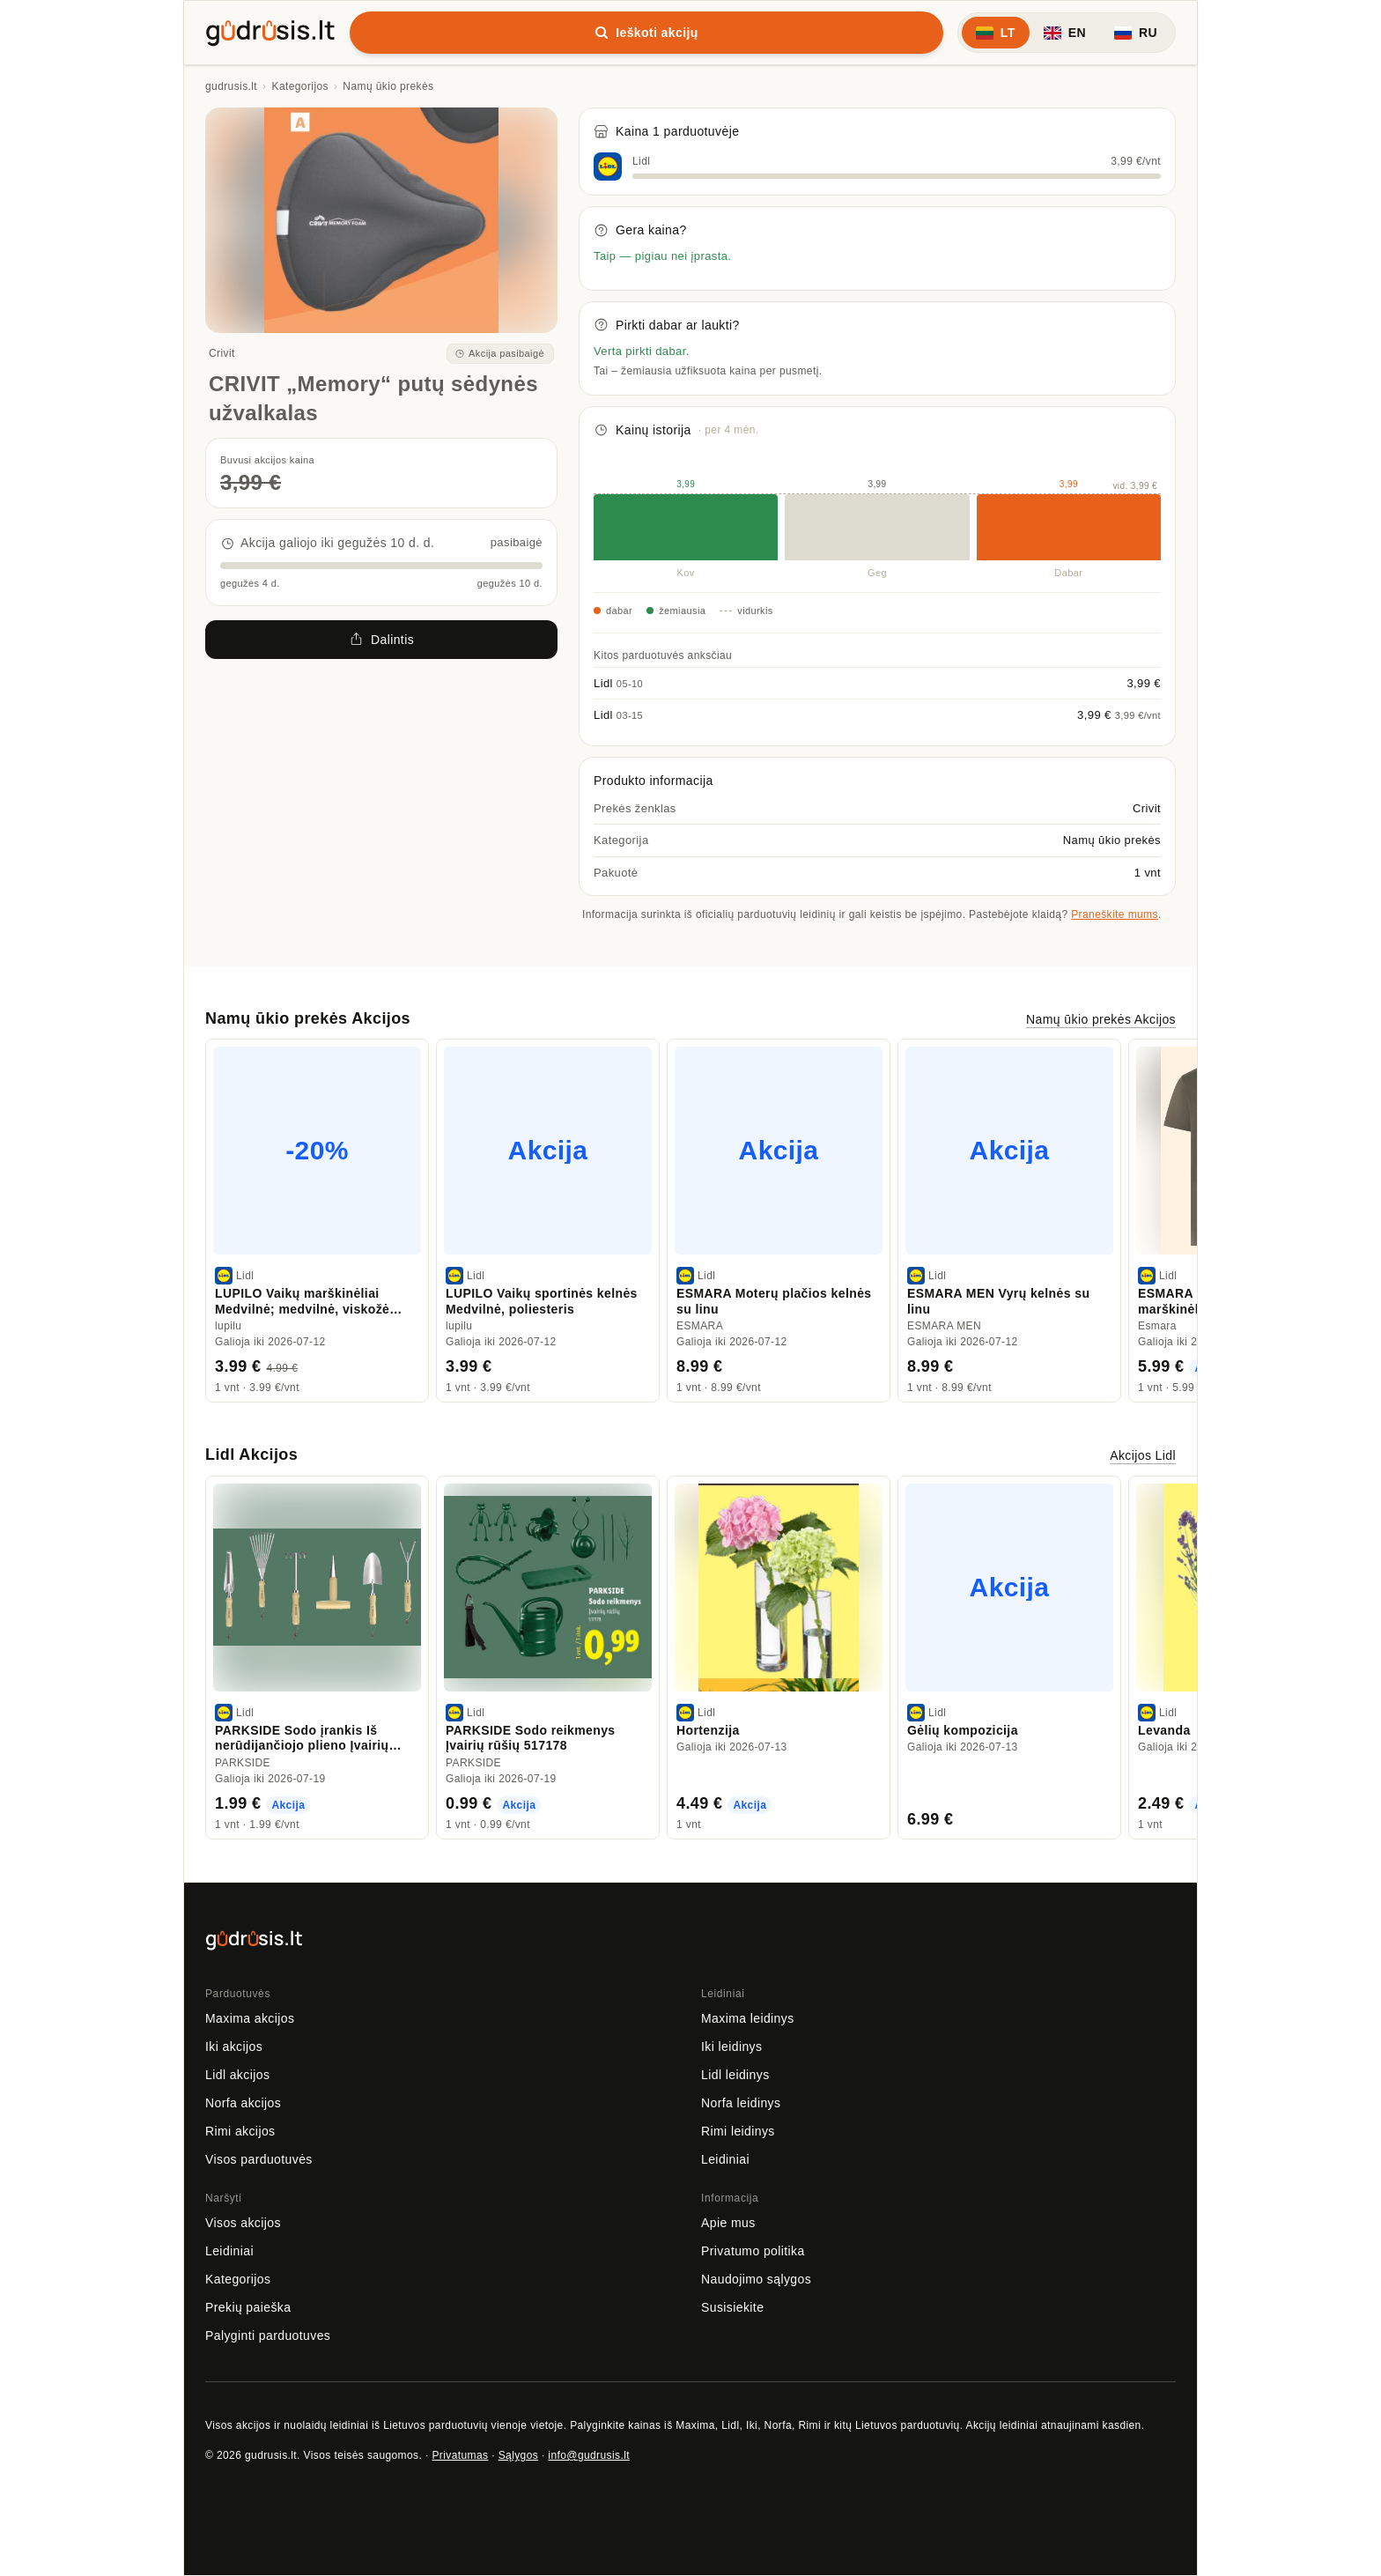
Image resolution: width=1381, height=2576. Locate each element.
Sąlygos (518, 2455)
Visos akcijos (243, 2223)
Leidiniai (725, 2159)
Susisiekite (732, 2307)
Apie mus (728, 2223)
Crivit (222, 353)
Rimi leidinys (738, 2131)
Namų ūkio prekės (388, 86)
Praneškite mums (1114, 914)
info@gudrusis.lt (589, 2455)
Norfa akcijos (243, 2103)
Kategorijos (300, 86)
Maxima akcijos (249, 2018)
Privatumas (460, 2455)
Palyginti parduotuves (267, 2335)
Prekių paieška (248, 2307)
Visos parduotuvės (259, 2159)
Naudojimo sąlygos (756, 2279)
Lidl (641, 161)
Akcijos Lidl (1143, 1455)
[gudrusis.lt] (270, 30)
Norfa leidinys (740, 2103)
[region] (690, 1221)
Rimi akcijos (240, 2131)
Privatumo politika (753, 2251)
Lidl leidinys (735, 2075)
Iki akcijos (233, 2046)
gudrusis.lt (231, 86)
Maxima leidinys (747, 2018)
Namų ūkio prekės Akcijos (1101, 1019)
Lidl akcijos (237, 2075)
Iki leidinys (731, 2046)
